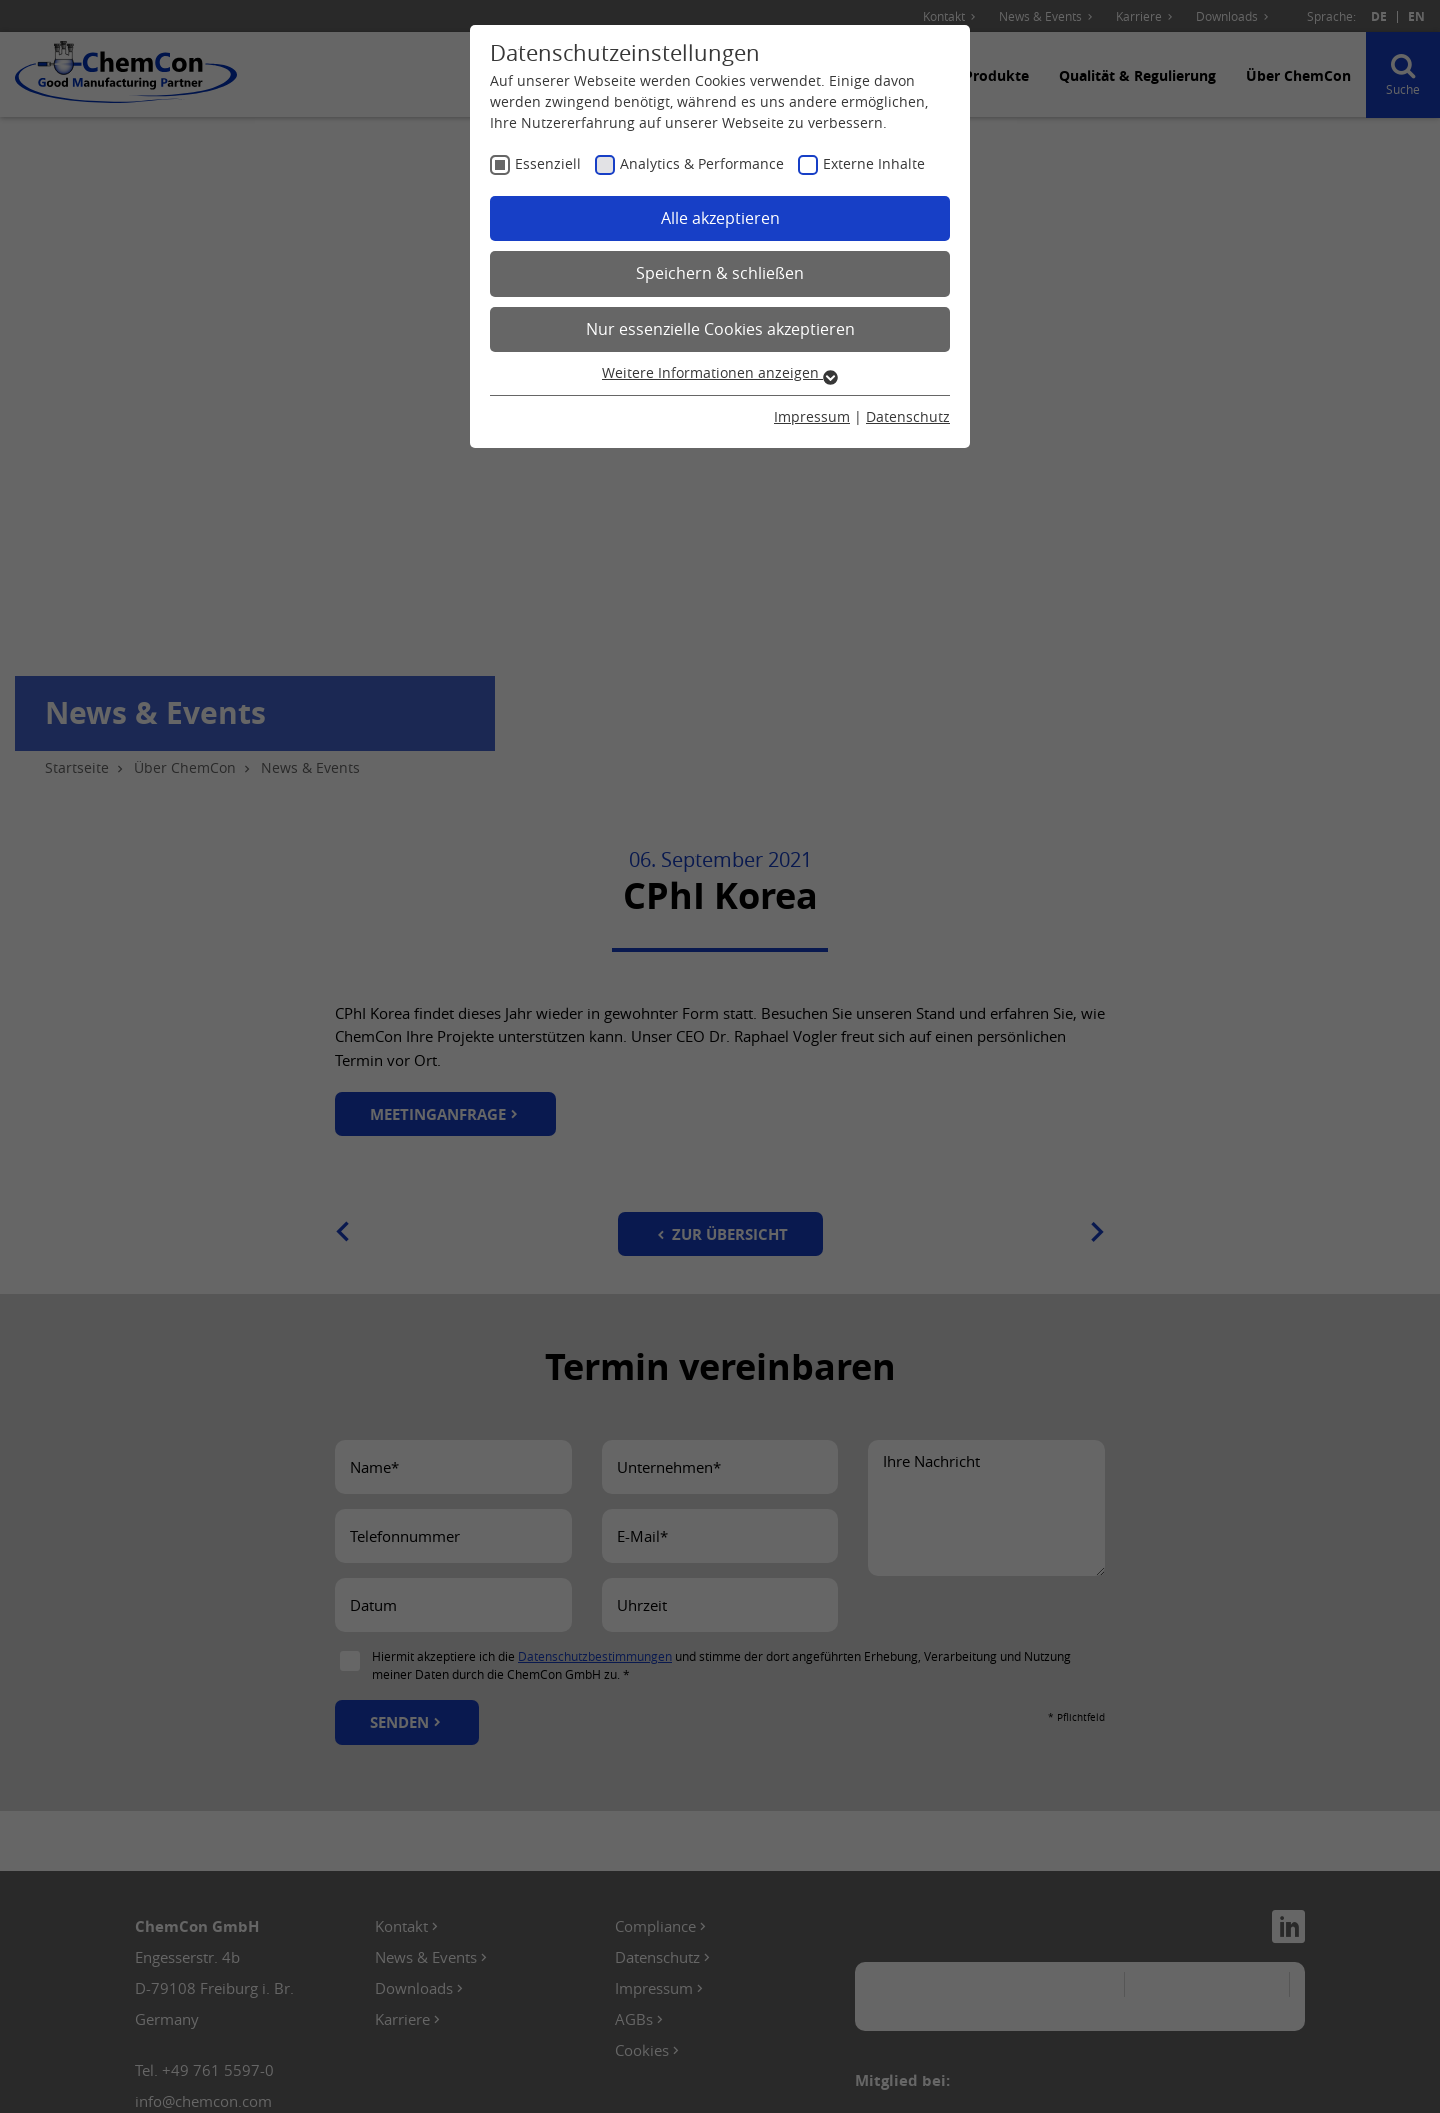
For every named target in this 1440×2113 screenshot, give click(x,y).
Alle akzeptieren (720, 218)
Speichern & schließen (720, 273)
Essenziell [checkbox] (548, 163)
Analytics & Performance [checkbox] (702, 163)
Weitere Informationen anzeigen (720, 372)
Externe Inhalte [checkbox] (874, 163)
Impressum (812, 416)
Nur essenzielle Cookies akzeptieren (720, 329)
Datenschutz (908, 416)
